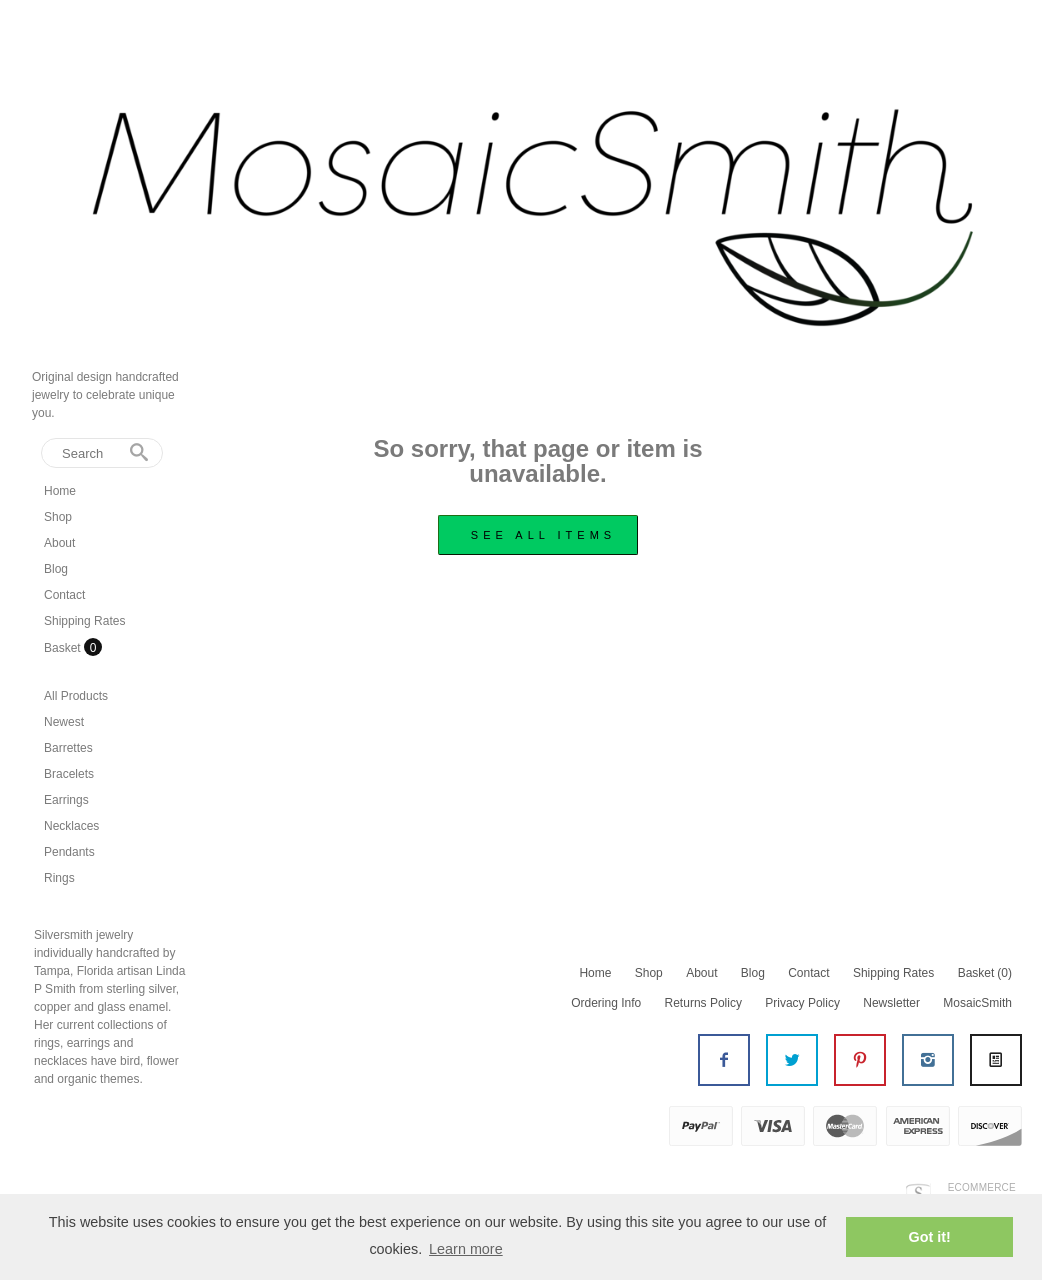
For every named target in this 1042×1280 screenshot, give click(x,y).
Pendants (69, 852)
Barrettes (68, 748)
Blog (56, 569)
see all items (543, 535)
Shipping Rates (84, 621)
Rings (59, 878)
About (59, 543)
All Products (76, 696)
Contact (64, 595)
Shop (58, 517)
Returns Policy (703, 1003)
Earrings (66, 800)
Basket (64, 648)
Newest (64, 722)
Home (60, 491)
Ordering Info (606, 1003)
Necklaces (71, 826)
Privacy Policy (802, 1003)
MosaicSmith (977, 1003)
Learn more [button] (466, 1249)
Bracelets (69, 774)
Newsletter (891, 1003)
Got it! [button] (930, 1237)
